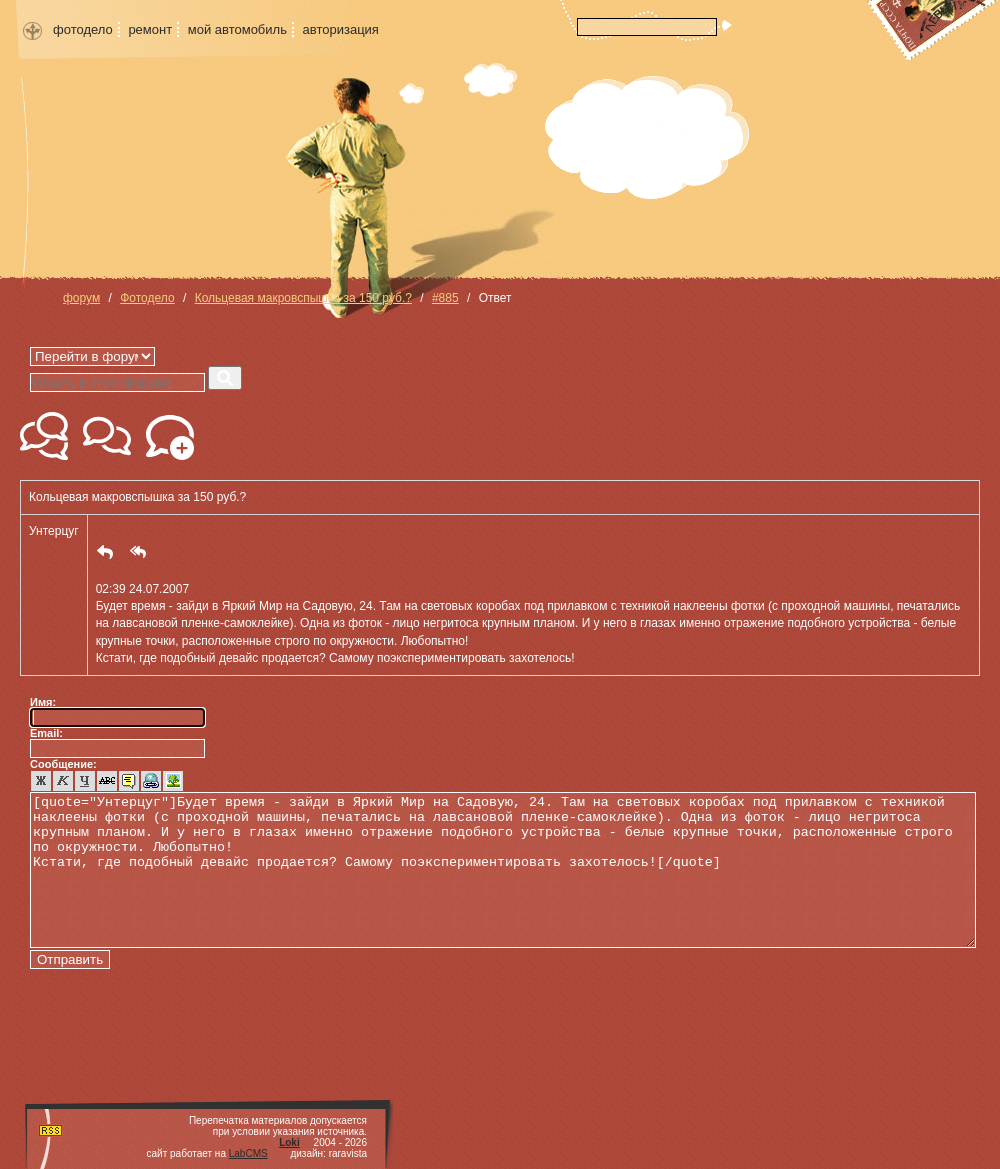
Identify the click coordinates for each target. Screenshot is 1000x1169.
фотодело (83, 29)
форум (81, 298)
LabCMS (248, 1153)
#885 (445, 298)
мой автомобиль (237, 29)
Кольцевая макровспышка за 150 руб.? (303, 298)
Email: (46, 733)
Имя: (43, 702)
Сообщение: (63, 764)
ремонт (150, 29)
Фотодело (147, 298)
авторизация (341, 29)
